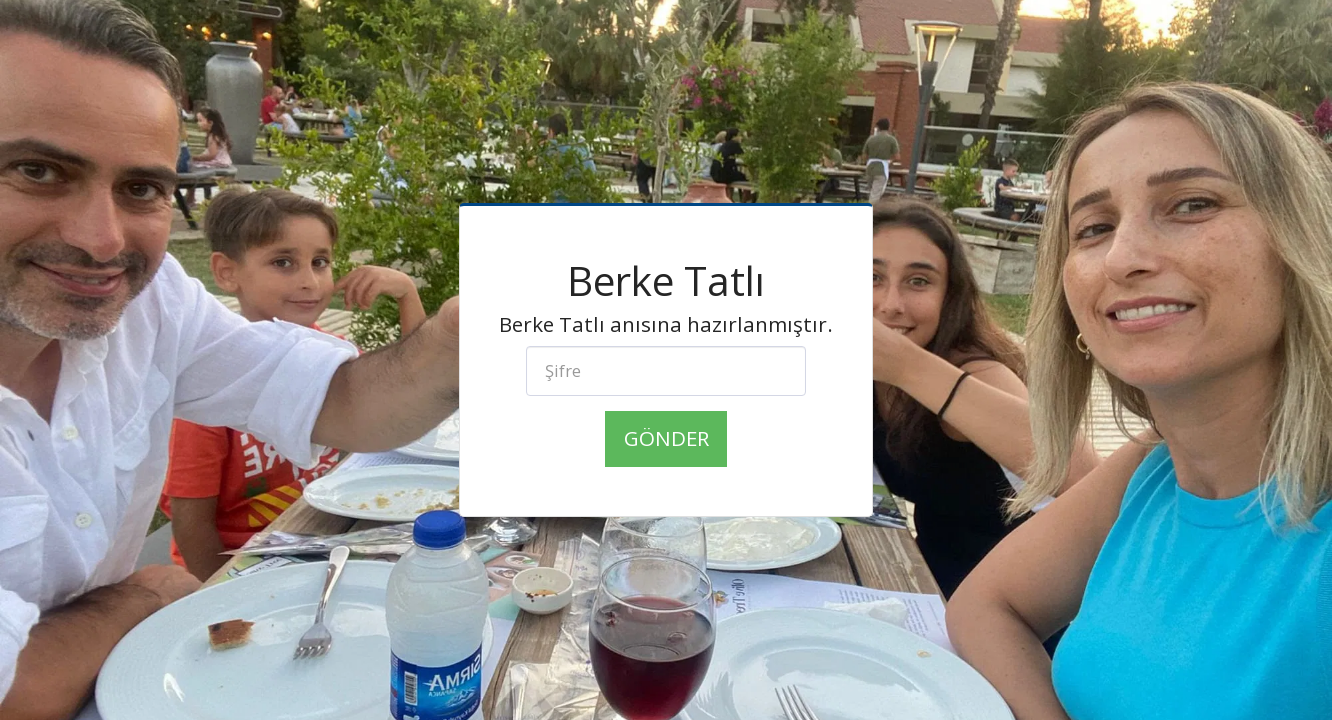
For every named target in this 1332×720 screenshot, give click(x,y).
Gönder (666, 438)
